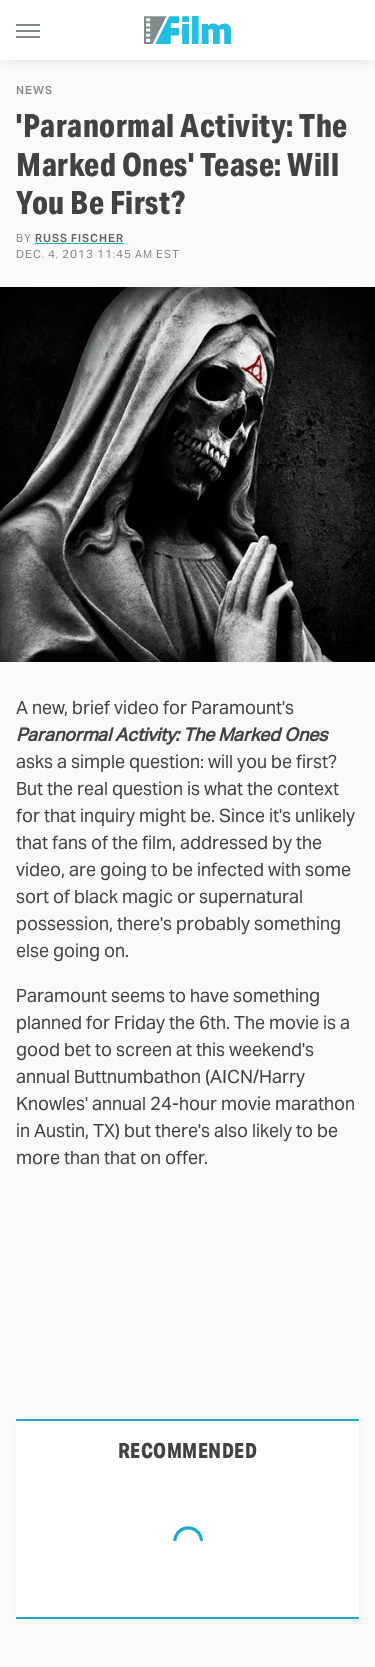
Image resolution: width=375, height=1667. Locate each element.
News (34, 90)
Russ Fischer (79, 238)
